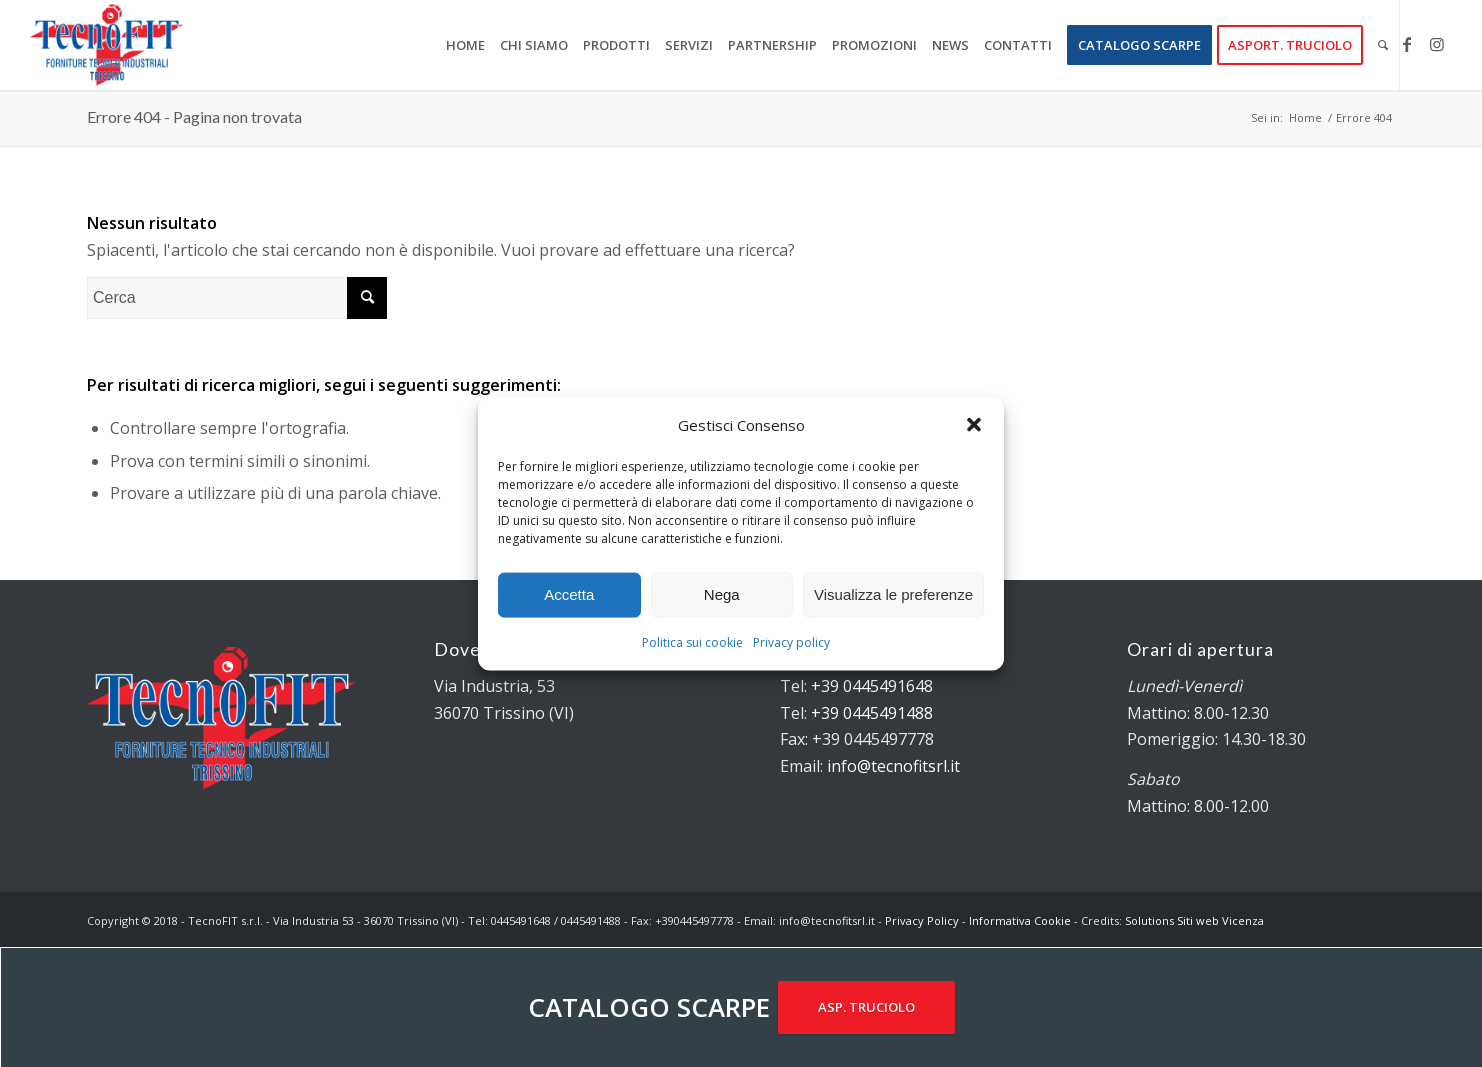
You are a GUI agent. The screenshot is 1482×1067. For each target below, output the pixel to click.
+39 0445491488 (872, 713)
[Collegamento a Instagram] (1437, 44)
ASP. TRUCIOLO (866, 1007)
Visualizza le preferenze (893, 594)
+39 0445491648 (872, 686)
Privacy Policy (922, 920)
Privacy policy (791, 642)
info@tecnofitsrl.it (893, 766)
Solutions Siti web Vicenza (1194, 920)
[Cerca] (1383, 45)
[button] (974, 424)
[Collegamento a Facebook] (1407, 44)
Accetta (569, 594)
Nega (722, 594)
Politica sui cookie (692, 642)
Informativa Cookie (1020, 920)
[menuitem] (465, 45)
